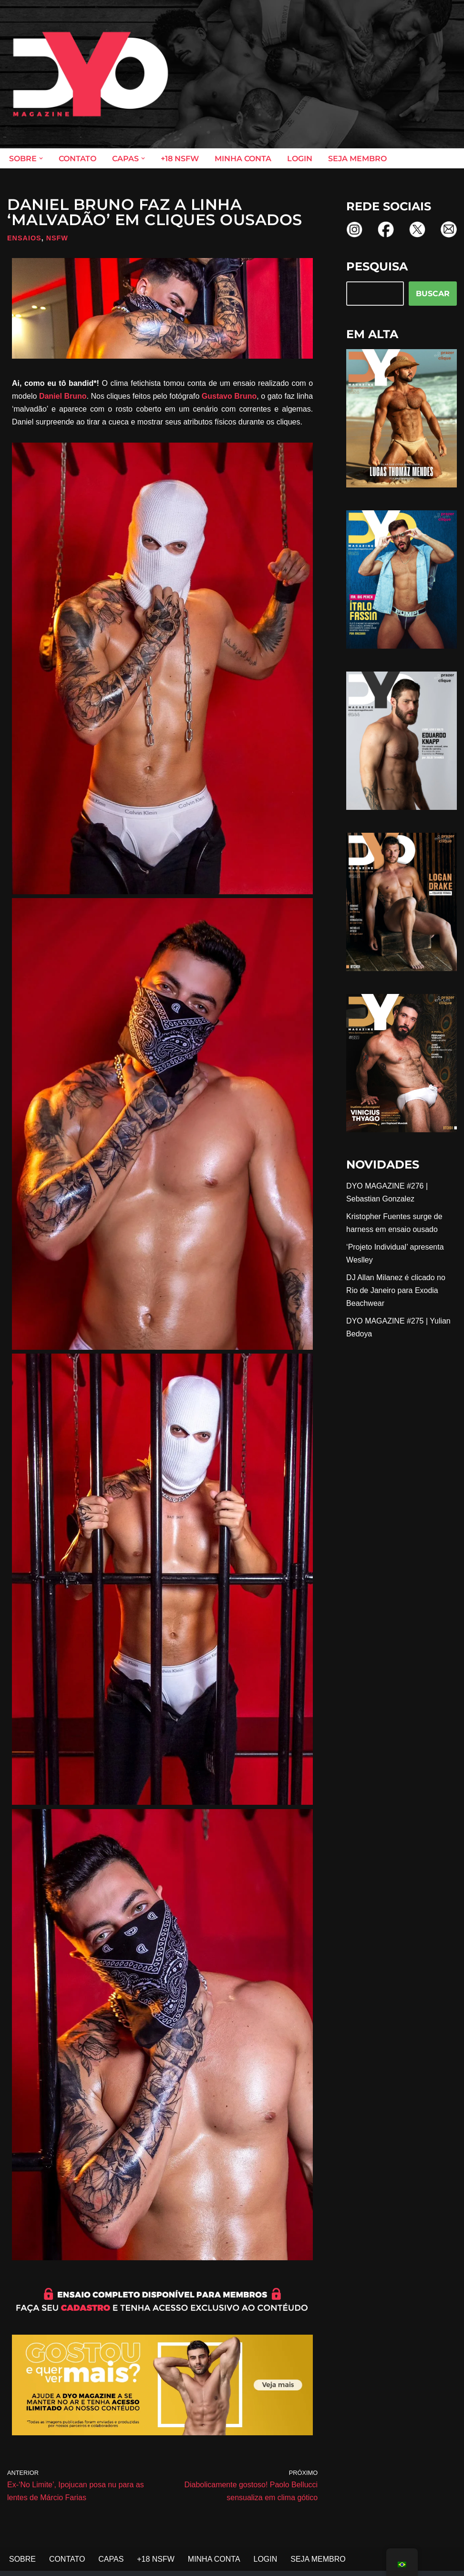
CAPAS (111, 2559)
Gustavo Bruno (229, 396)
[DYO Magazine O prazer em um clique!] (90, 74)
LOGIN (299, 158)
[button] (41, 158)
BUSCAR (433, 293)
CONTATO (77, 158)
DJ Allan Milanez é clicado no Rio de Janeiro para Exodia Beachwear (395, 1291)
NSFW (57, 238)
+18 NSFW (180, 158)
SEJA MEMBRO (357, 158)
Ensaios (24, 238)
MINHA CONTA (243, 158)
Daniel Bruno (63, 396)
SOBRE (22, 2559)
